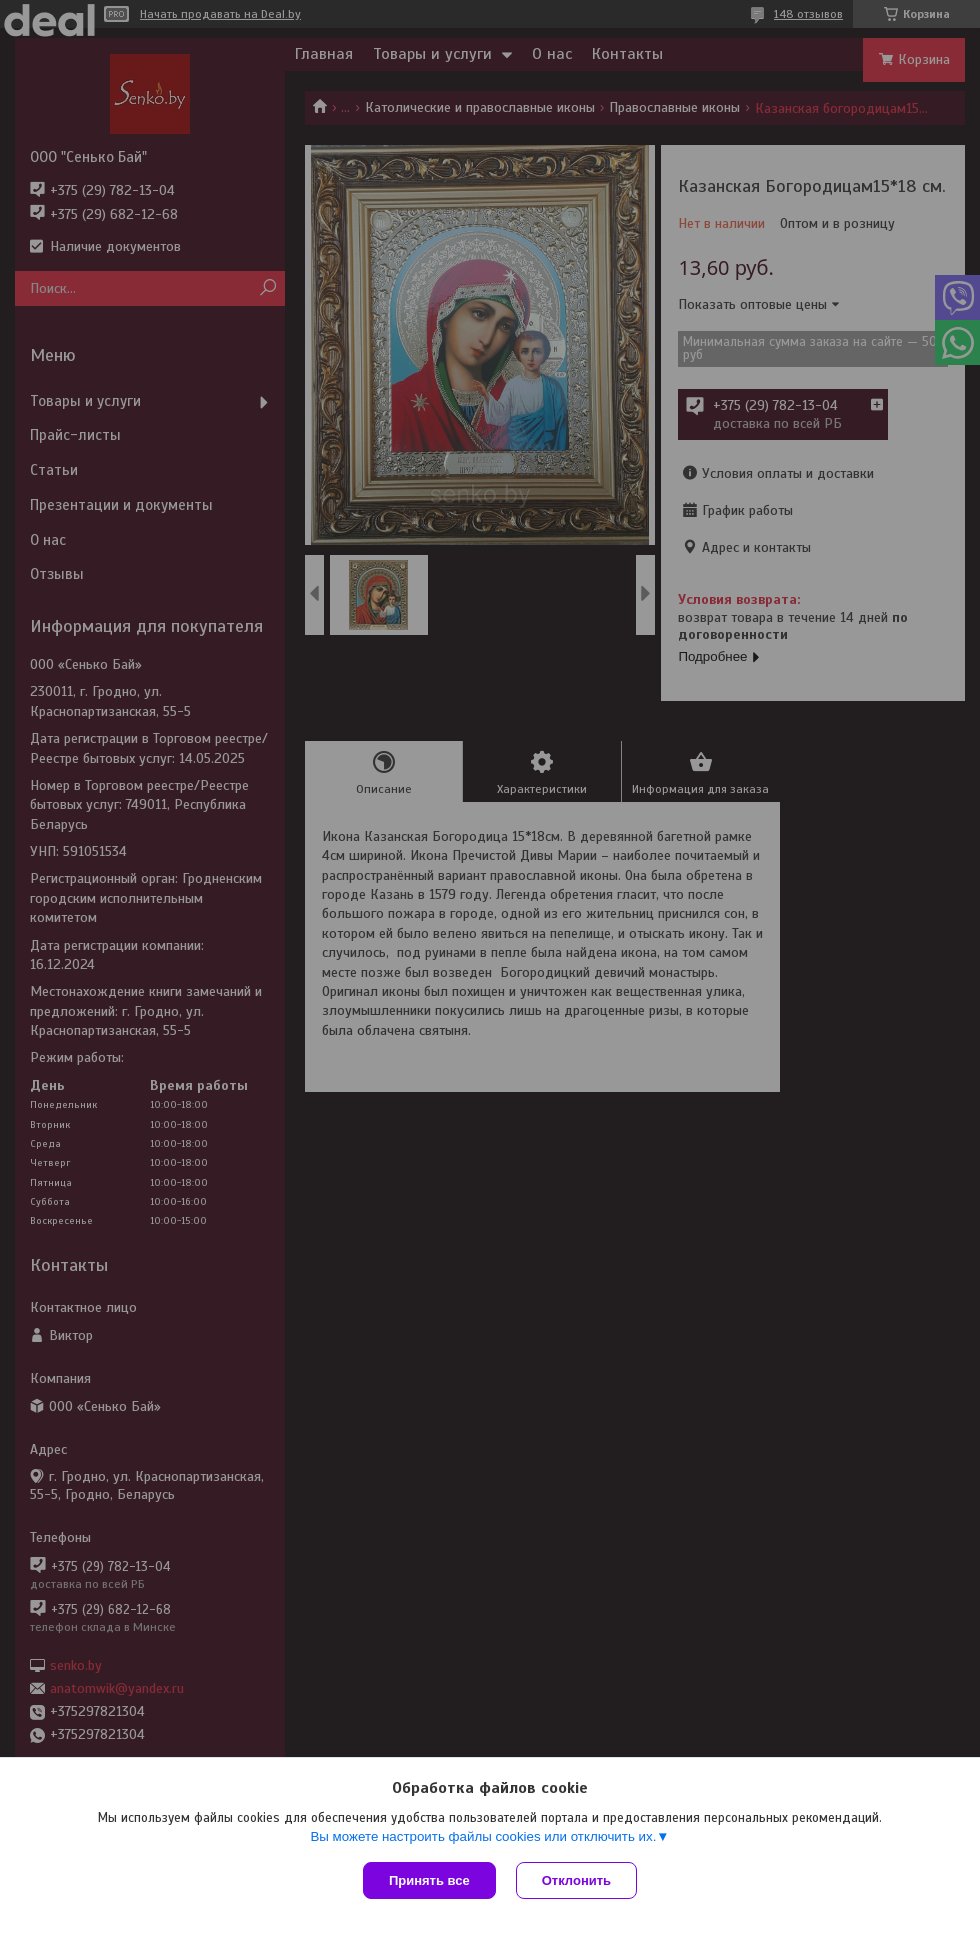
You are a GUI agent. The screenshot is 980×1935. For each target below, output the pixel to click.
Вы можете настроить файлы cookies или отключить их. (483, 1836)
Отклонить (576, 1880)
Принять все (429, 1880)
